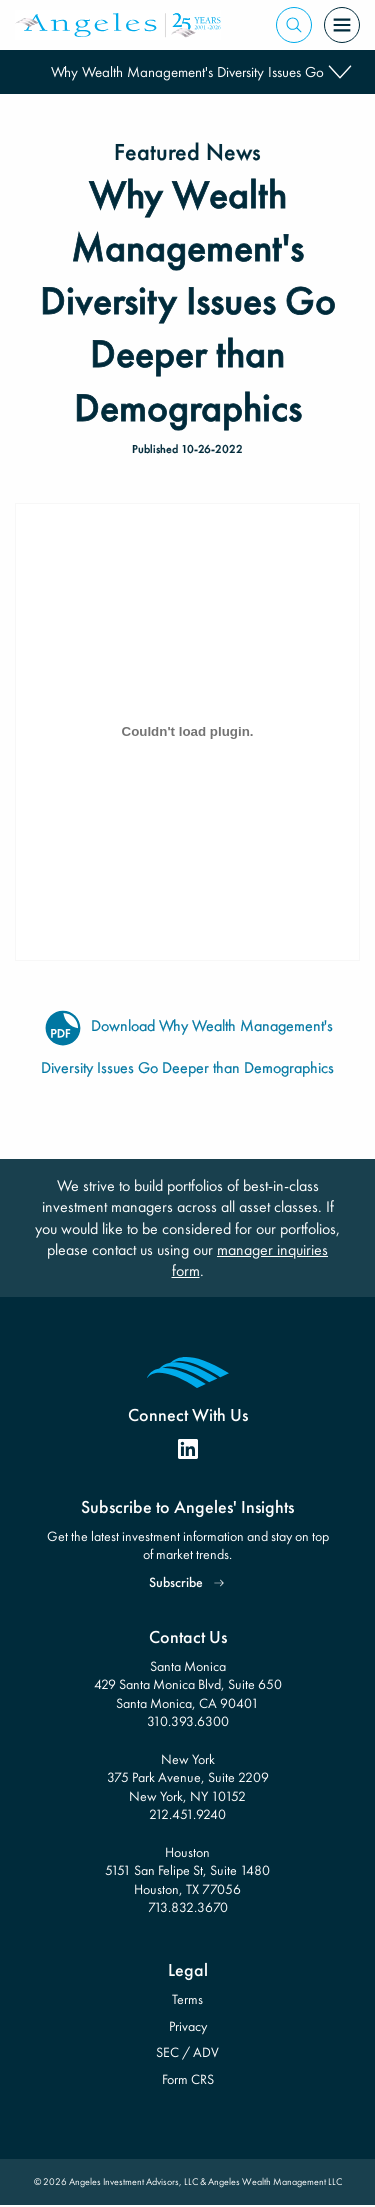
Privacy (188, 2026)
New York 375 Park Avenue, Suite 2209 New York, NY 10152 (188, 1777)
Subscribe (176, 1582)
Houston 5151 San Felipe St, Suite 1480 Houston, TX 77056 (187, 1870)
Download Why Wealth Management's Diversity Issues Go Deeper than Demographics (187, 1027)
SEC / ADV (187, 2052)
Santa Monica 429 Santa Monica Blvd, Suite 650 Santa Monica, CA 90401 (188, 1684)
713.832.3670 (188, 1907)
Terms (187, 1999)
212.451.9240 (187, 1814)
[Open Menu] (342, 25)
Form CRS (188, 2079)
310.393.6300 (188, 1721)
